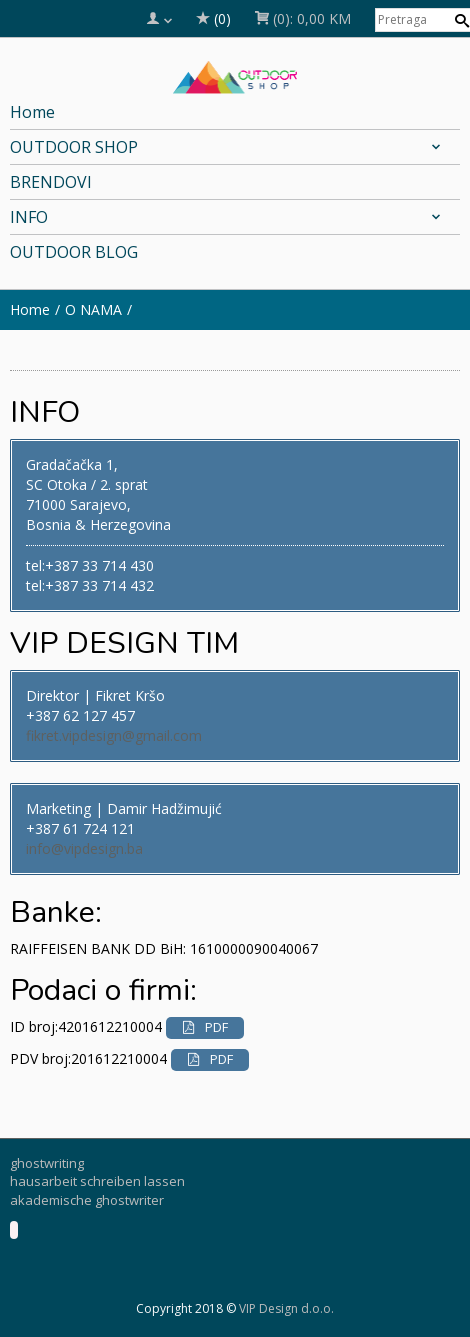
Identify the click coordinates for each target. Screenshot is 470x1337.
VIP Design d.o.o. (286, 1308)
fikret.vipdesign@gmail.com (114, 735)
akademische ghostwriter (87, 1200)
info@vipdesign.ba (84, 848)
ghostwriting (47, 1163)
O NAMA (93, 309)
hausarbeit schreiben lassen (97, 1181)
